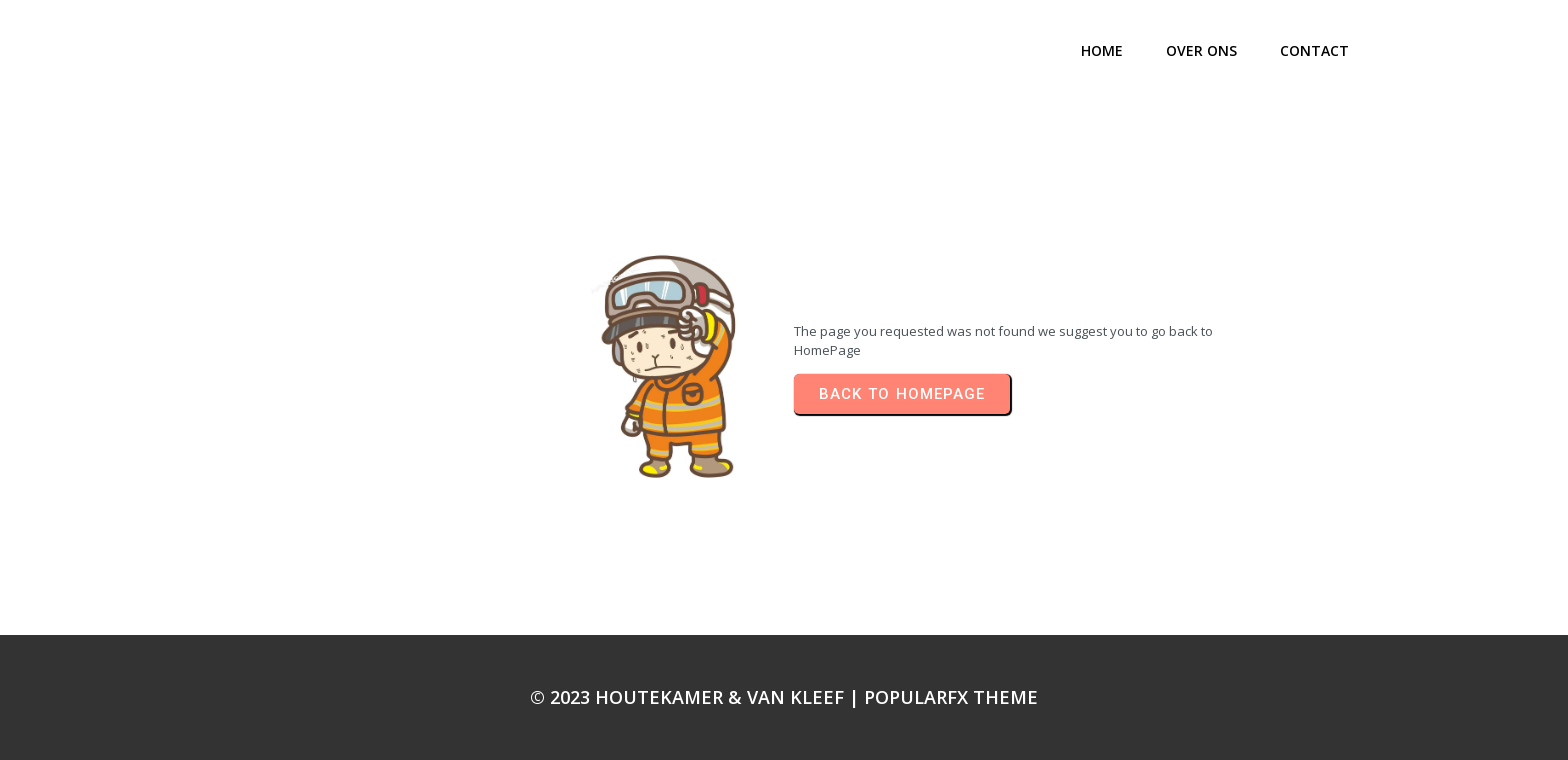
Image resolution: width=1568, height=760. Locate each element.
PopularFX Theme (951, 697)
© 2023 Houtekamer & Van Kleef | (697, 697)
